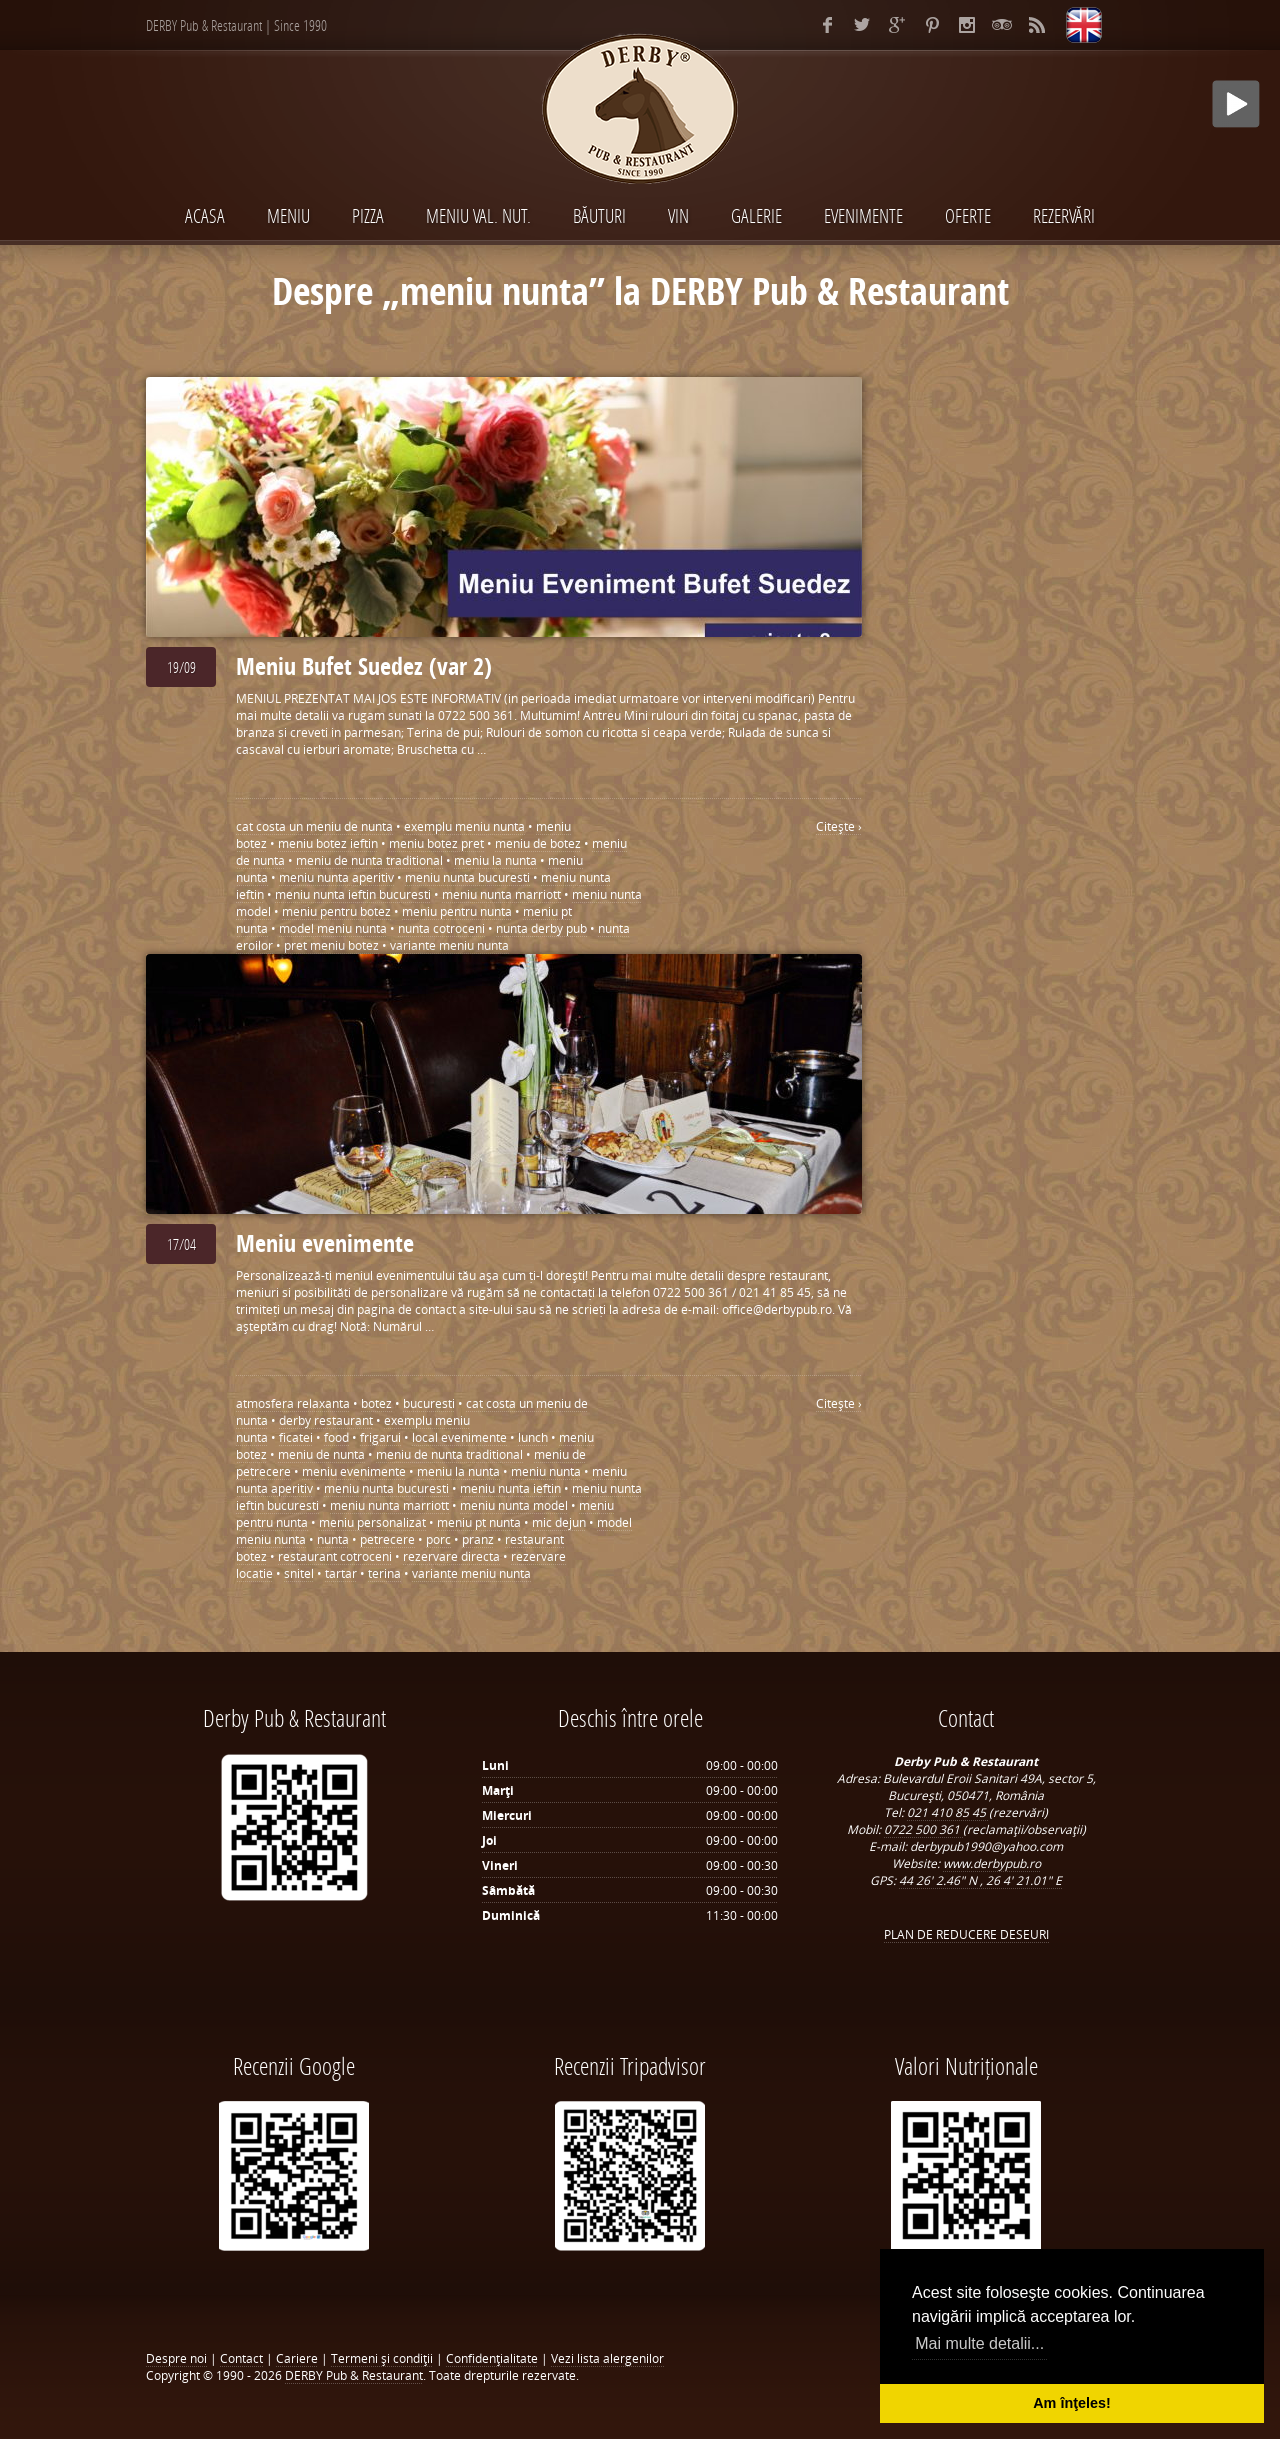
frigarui (380, 1437)
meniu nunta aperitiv (336, 877)
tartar (341, 1573)
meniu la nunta (495, 860)
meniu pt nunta (479, 1522)
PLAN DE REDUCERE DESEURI (966, 1934)
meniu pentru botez (336, 911)
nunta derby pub (541, 928)
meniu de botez (538, 843)
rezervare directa (451, 1556)
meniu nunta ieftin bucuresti (353, 894)
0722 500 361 (923, 1829)
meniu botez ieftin (328, 843)
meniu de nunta (321, 1454)
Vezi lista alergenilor (607, 2358)
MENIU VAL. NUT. (478, 215)
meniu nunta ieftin (510, 1488)
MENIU (288, 215)
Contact (241, 2358)
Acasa (205, 215)
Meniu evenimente (325, 1243)
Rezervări (1064, 215)
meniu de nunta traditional (369, 860)
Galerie (756, 215)
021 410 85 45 (948, 1812)
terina (384, 1573)
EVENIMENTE (863, 215)
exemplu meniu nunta (464, 826)
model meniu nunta (333, 928)
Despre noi (176, 2358)
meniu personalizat (372, 1522)
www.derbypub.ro (992, 1863)
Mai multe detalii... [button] (979, 2343)
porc (438, 1539)
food (336, 1437)
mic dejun (559, 1522)
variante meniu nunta (449, 945)
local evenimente (459, 1437)
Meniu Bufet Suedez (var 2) (364, 666)
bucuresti (429, 1403)
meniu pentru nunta (457, 911)
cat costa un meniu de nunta (314, 826)
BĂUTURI (599, 215)
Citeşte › (839, 826)
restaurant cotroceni (335, 1556)
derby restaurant (326, 1420)
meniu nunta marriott (501, 894)
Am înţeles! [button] (1072, 2403)
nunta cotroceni (441, 928)
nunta (333, 1539)
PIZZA (368, 215)
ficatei (296, 1437)
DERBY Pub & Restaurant (354, 2375)
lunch (533, 1437)
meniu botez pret (436, 843)
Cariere (297, 2358)
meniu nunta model (514, 1505)
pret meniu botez (331, 945)
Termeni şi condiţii (382, 2358)
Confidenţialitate (492, 2358)
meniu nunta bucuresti (467, 877)
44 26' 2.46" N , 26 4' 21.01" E (980, 1880)
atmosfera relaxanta (293, 1403)
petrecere (387, 1539)
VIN (678, 215)
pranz (478, 1539)
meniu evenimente (354, 1471)
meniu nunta (546, 1471)
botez (376, 1403)
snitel (299, 1573)
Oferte (968, 215)
